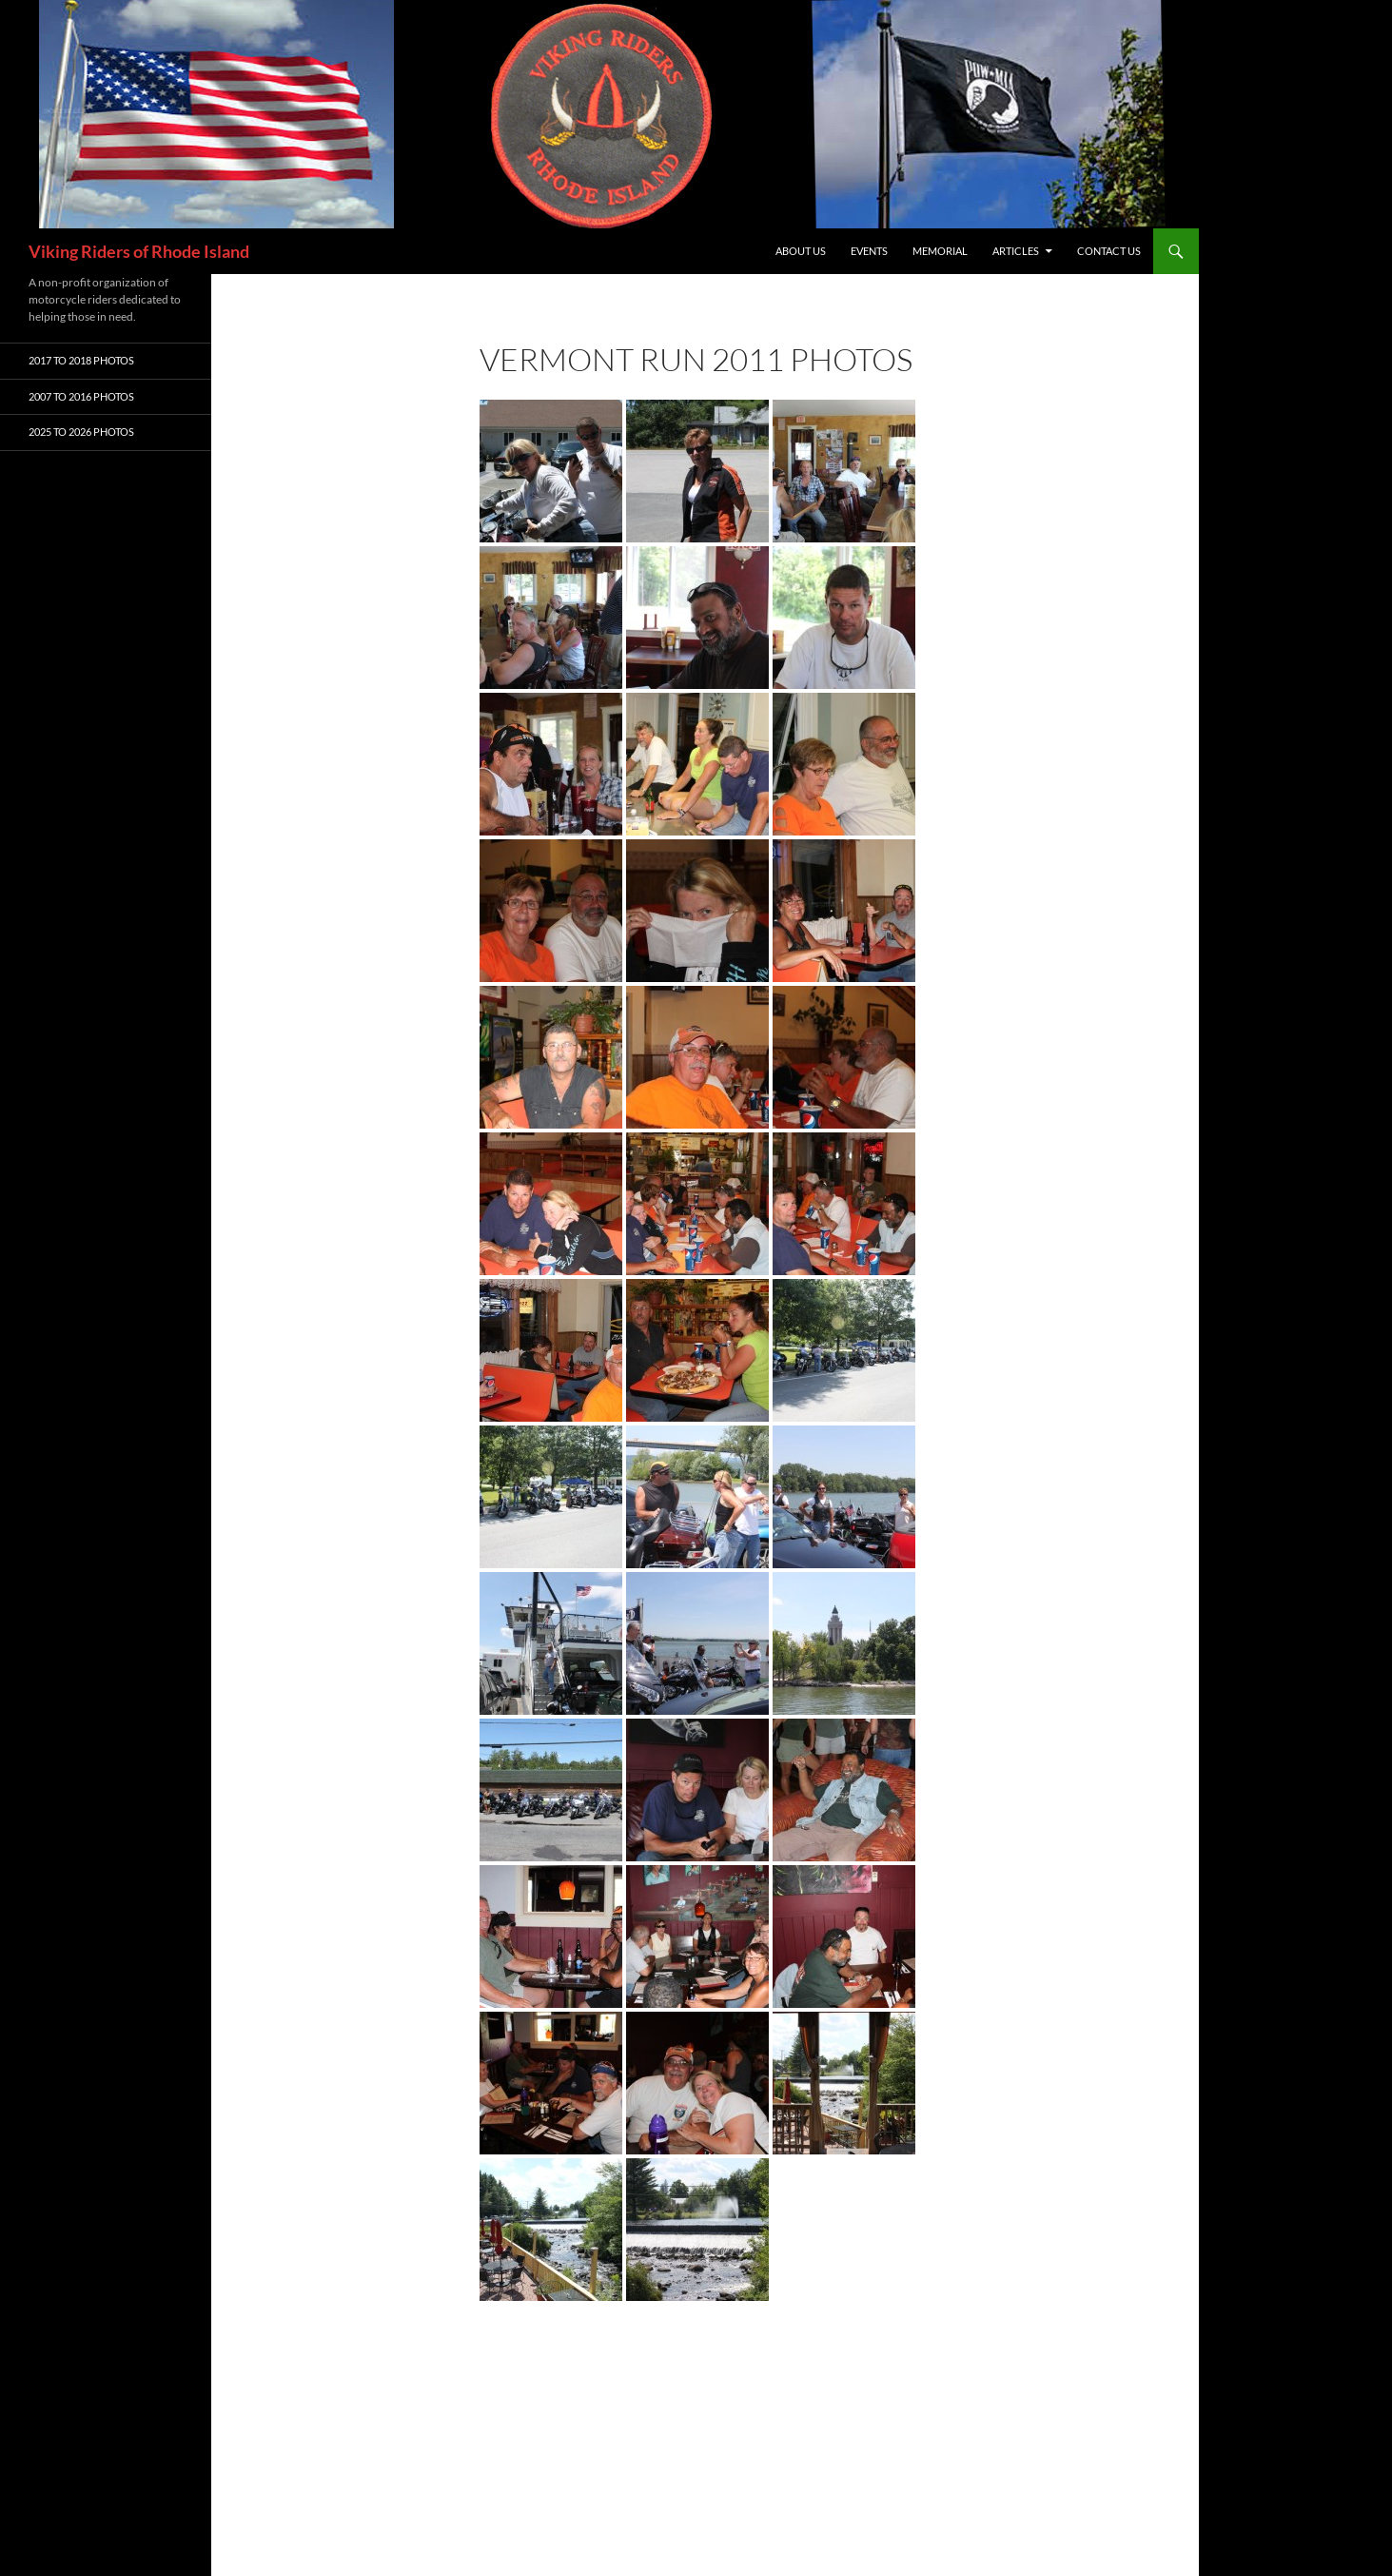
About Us (800, 251)
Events (869, 251)
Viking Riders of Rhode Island (139, 251)
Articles (1015, 251)
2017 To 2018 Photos (81, 360)
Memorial (940, 251)
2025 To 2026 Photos (81, 431)
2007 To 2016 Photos (81, 396)
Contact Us (1109, 251)
